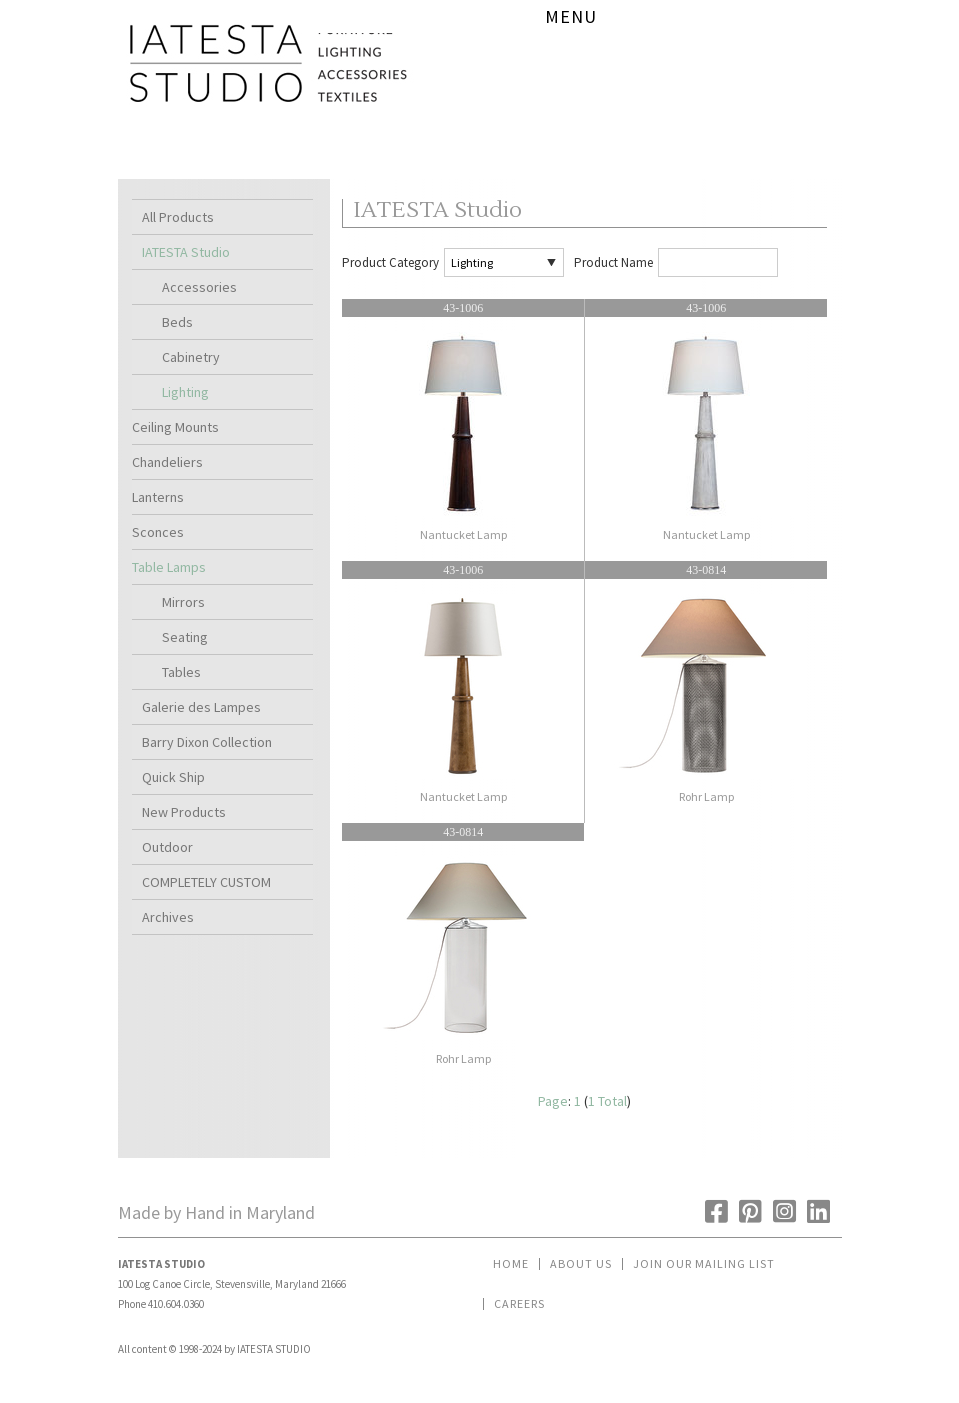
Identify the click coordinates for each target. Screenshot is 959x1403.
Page (553, 1101)
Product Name (613, 262)
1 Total (607, 1101)
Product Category (390, 262)
